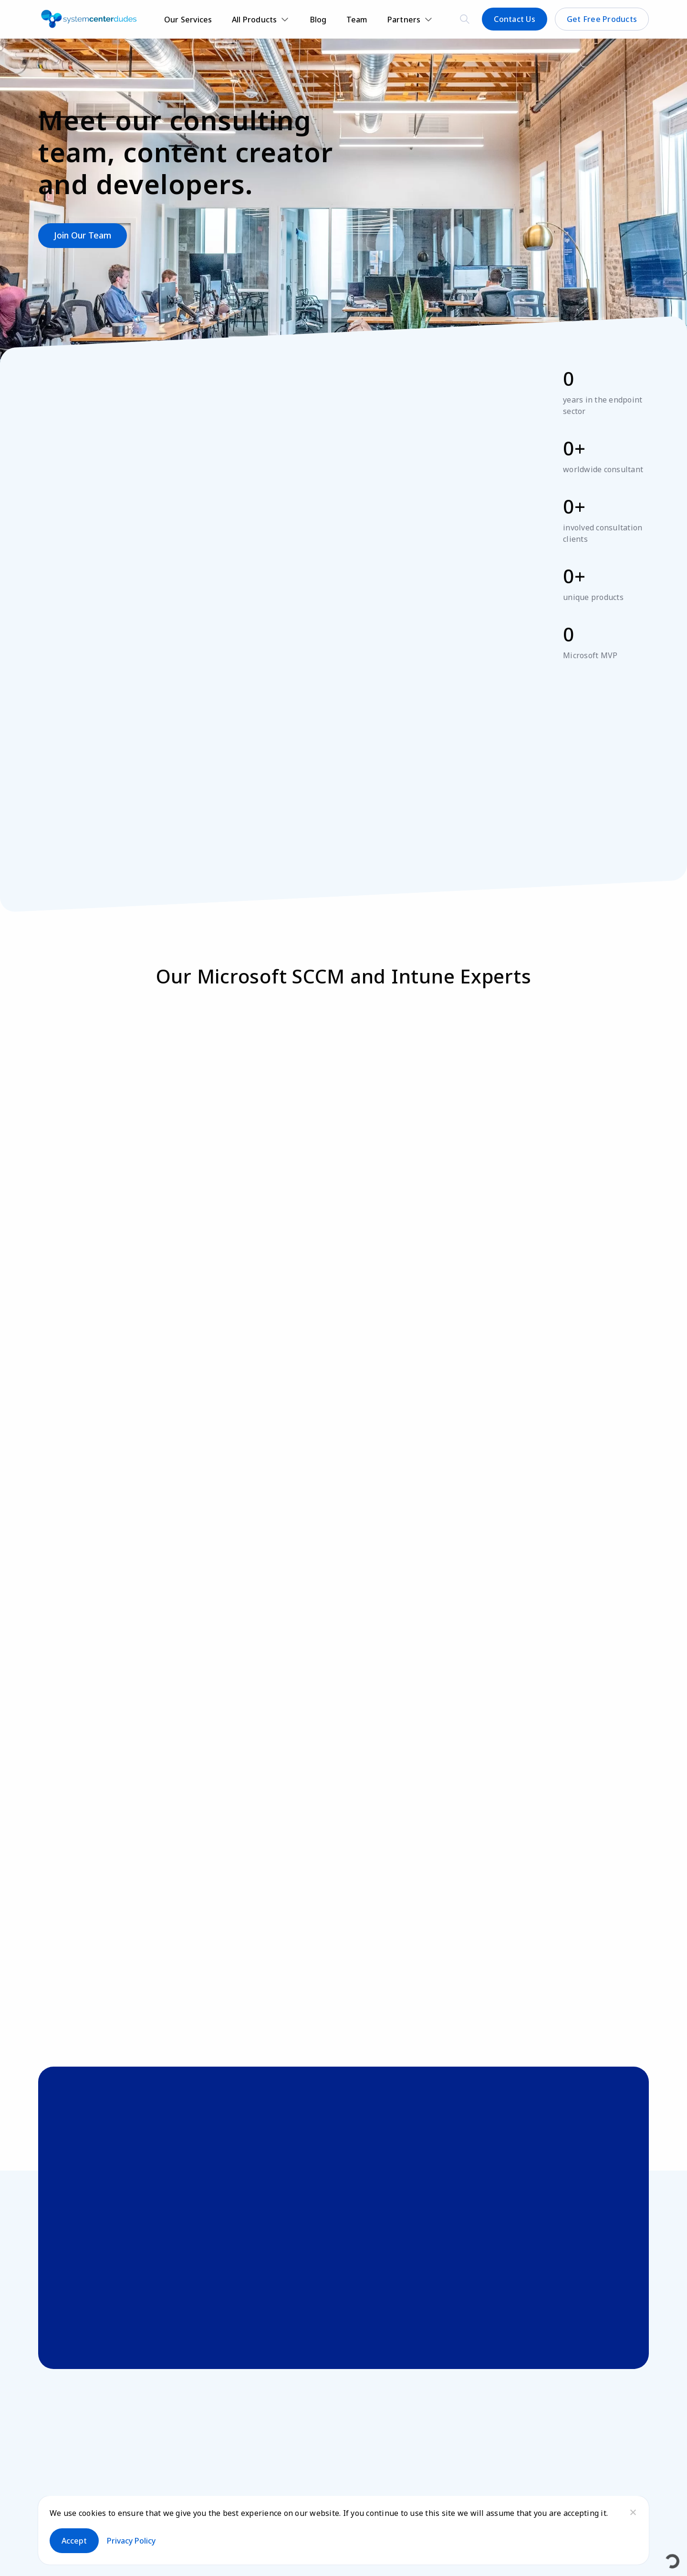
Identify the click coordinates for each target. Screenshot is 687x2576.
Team (357, 19)
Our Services (188, 19)
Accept (74, 2540)
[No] (632, 2512)
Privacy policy (131, 2540)
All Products (254, 19)
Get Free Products (602, 19)
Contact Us (514, 19)
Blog (318, 19)
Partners (404, 19)
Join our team (82, 235)
